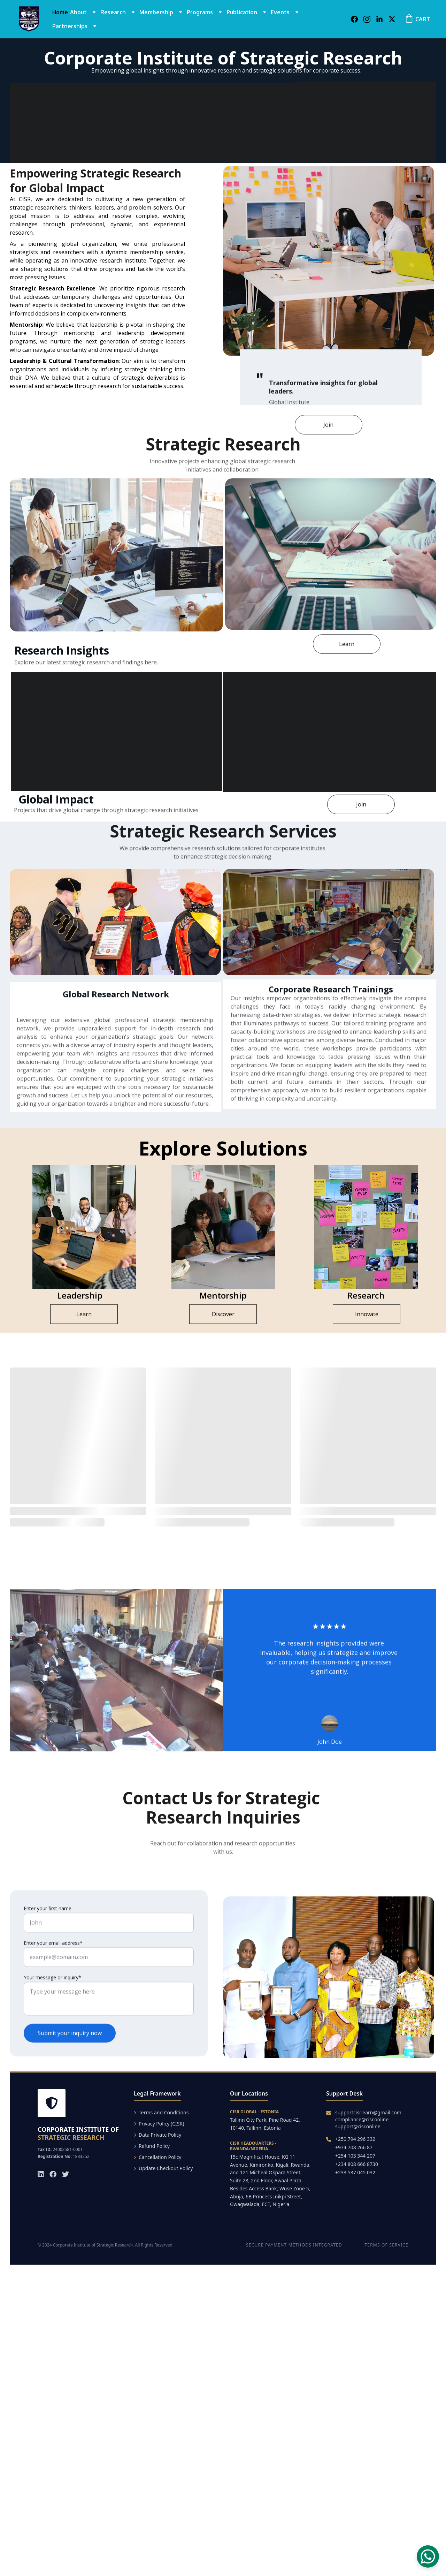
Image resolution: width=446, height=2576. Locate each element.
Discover (223, 1316)
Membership (156, 12)
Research (113, 12)
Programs (200, 12)
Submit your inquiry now (70, 2050)
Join (328, 427)
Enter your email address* (53, 1960)
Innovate (366, 1316)
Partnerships (69, 26)
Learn (346, 646)
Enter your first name (47, 1925)
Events (280, 12)
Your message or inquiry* (52, 1994)
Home (60, 12)
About (78, 12)
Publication (241, 12)
